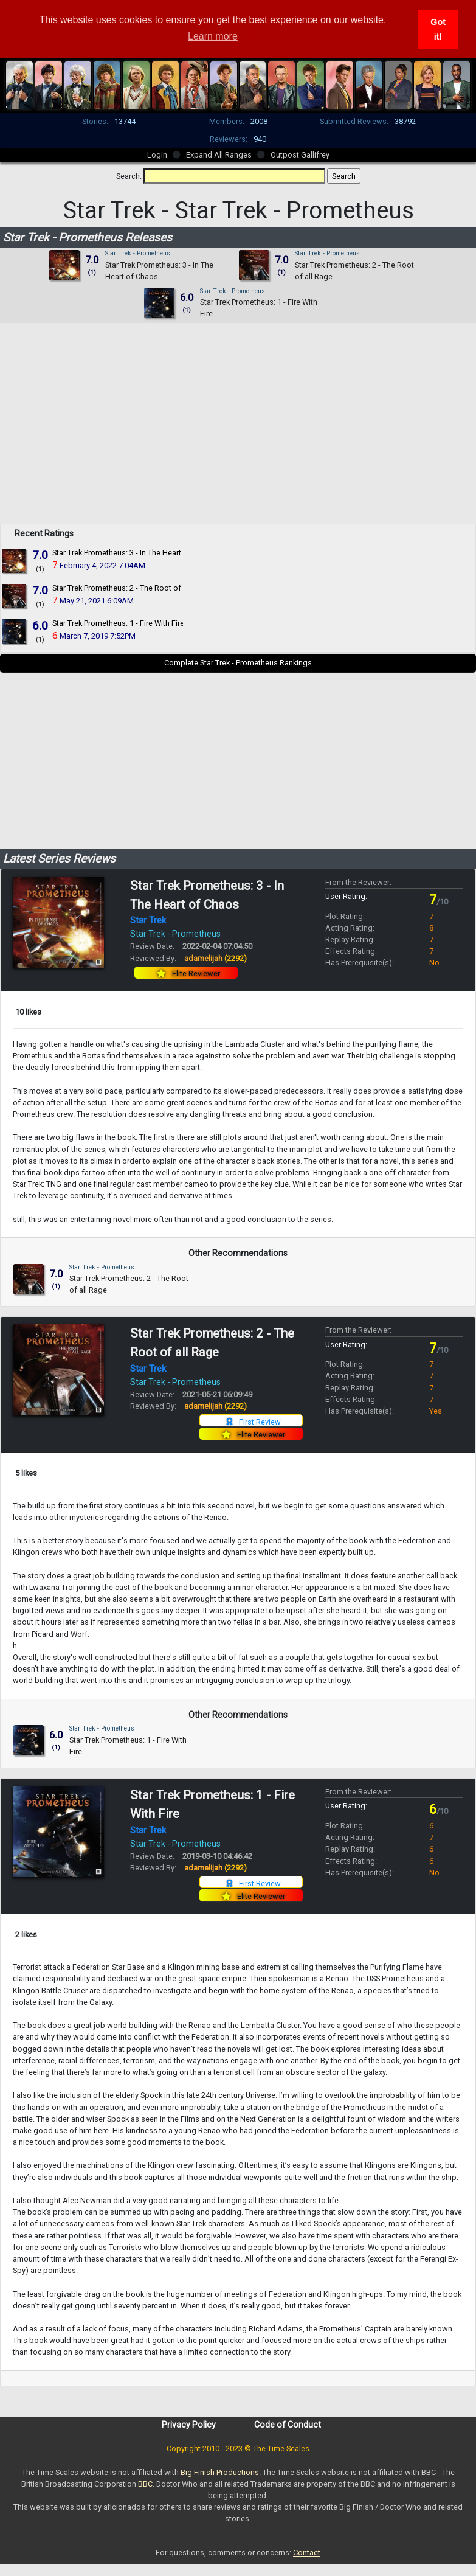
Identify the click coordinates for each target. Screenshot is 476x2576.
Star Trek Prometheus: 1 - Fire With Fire (118, 623)
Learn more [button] (213, 36)
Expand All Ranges (219, 154)
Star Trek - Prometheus (137, 253)
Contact (306, 2552)
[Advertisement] (238, 438)
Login (157, 154)
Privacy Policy (189, 2424)
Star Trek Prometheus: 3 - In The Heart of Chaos (133, 552)
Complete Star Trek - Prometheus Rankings (238, 662)
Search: (129, 176)
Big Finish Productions (220, 2472)
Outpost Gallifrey (300, 154)
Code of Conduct (287, 2424)
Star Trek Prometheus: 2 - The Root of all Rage (131, 587)
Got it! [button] (438, 29)
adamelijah (215, 958)
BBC (145, 2483)
